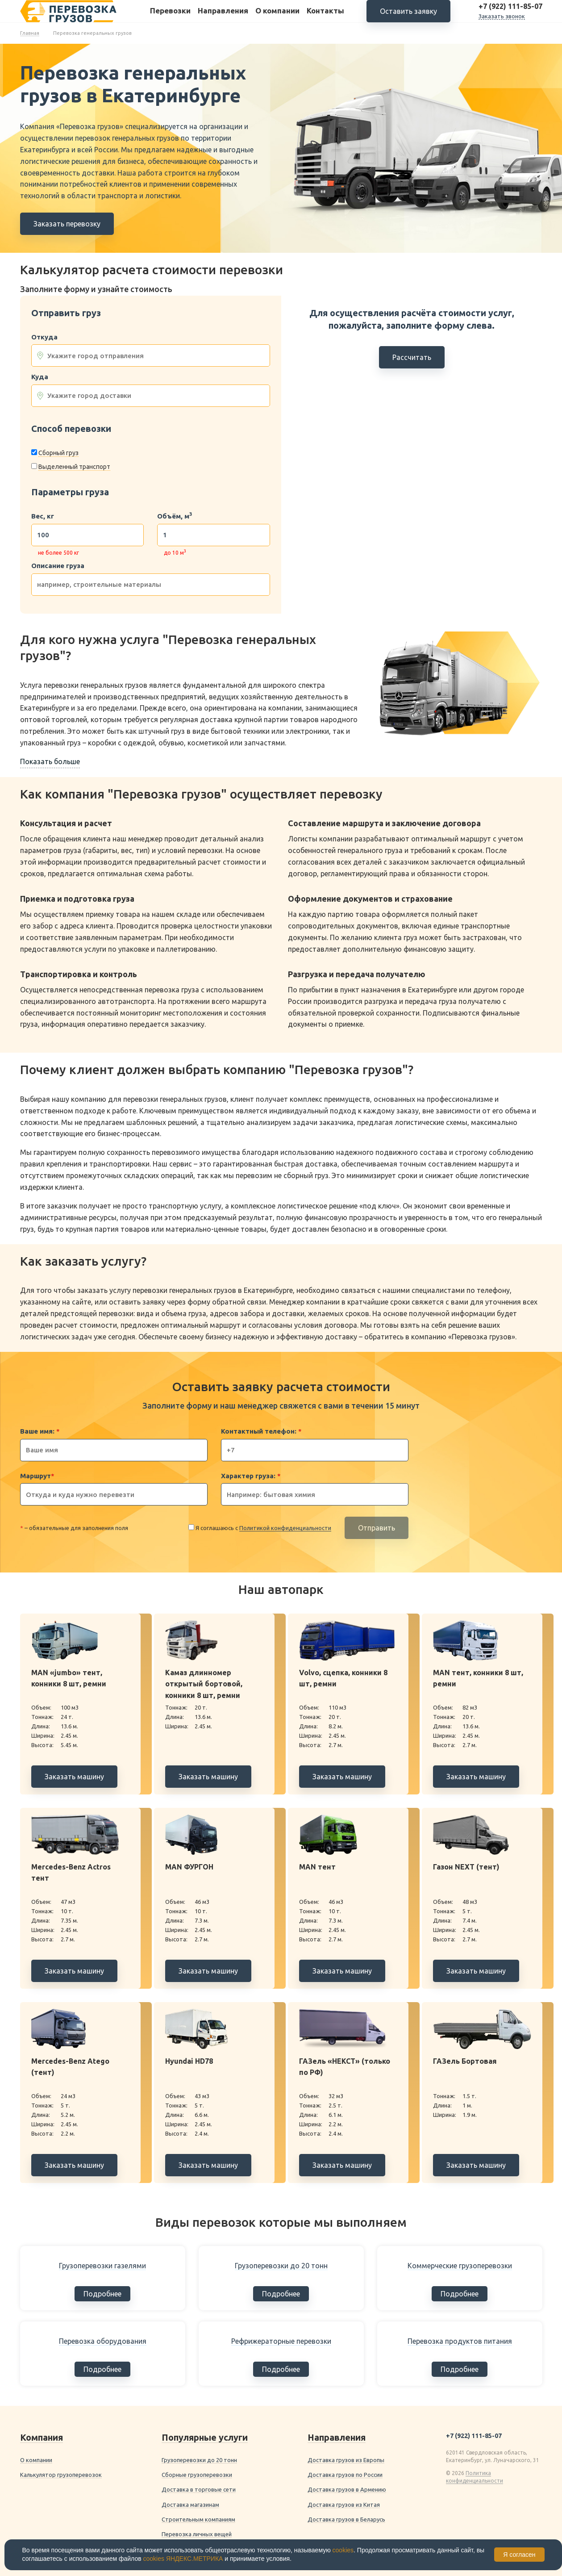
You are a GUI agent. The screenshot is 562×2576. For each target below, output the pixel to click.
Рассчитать (411, 357)
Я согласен (519, 2554)
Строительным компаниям (198, 2519)
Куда (39, 377)
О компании (277, 17)
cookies (343, 2550)
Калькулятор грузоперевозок (61, 2474)
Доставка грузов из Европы (346, 2460)
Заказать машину (74, 1777)
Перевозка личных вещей (197, 2534)
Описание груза (57, 565)
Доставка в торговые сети (199, 2489)
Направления (223, 17)
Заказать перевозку (66, 224)
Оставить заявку (408, 18)
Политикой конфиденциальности (285, 1528)
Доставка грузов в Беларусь (346, 2519)
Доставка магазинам (190, 2504)
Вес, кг (42, 516)
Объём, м (174, 516)
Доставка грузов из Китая (344, 2504)
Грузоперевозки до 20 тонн (199, 2460)
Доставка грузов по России (345, 2474)
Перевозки (170, 17)
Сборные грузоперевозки (197, 2474)
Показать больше (50, 761)
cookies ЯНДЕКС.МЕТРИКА (183, 2558)
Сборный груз (58, 452)
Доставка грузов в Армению (347, 2489)
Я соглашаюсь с (263, 1528)
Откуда (44, 337)
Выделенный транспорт (74, 466)
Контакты (325, 17)
